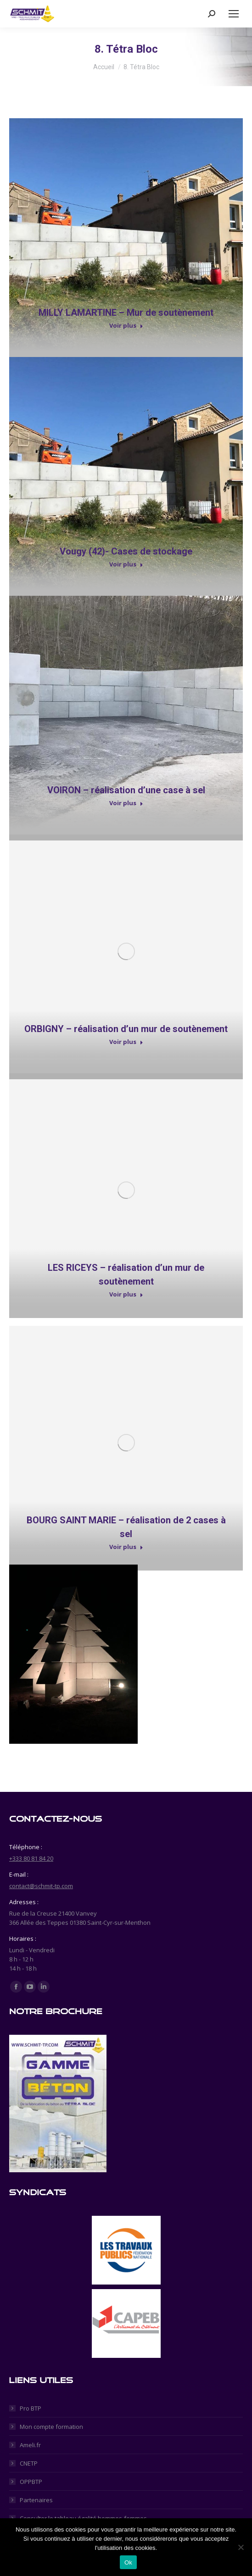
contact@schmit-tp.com (41, 1886)
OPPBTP (31, 2481)
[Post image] (126, 235)
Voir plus (126, 326)
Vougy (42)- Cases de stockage (126, 551)
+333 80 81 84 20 (31, 1858)
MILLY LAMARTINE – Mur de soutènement (126, 312)
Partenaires (36, 2500)
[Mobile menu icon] (233, 14)
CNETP (29, 2463)
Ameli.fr (30, 2445)
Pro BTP (30, 2408)
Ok (128, 2562)
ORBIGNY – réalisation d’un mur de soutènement (126, 1028)
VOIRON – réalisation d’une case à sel (126, 790)
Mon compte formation (51, 2426)
